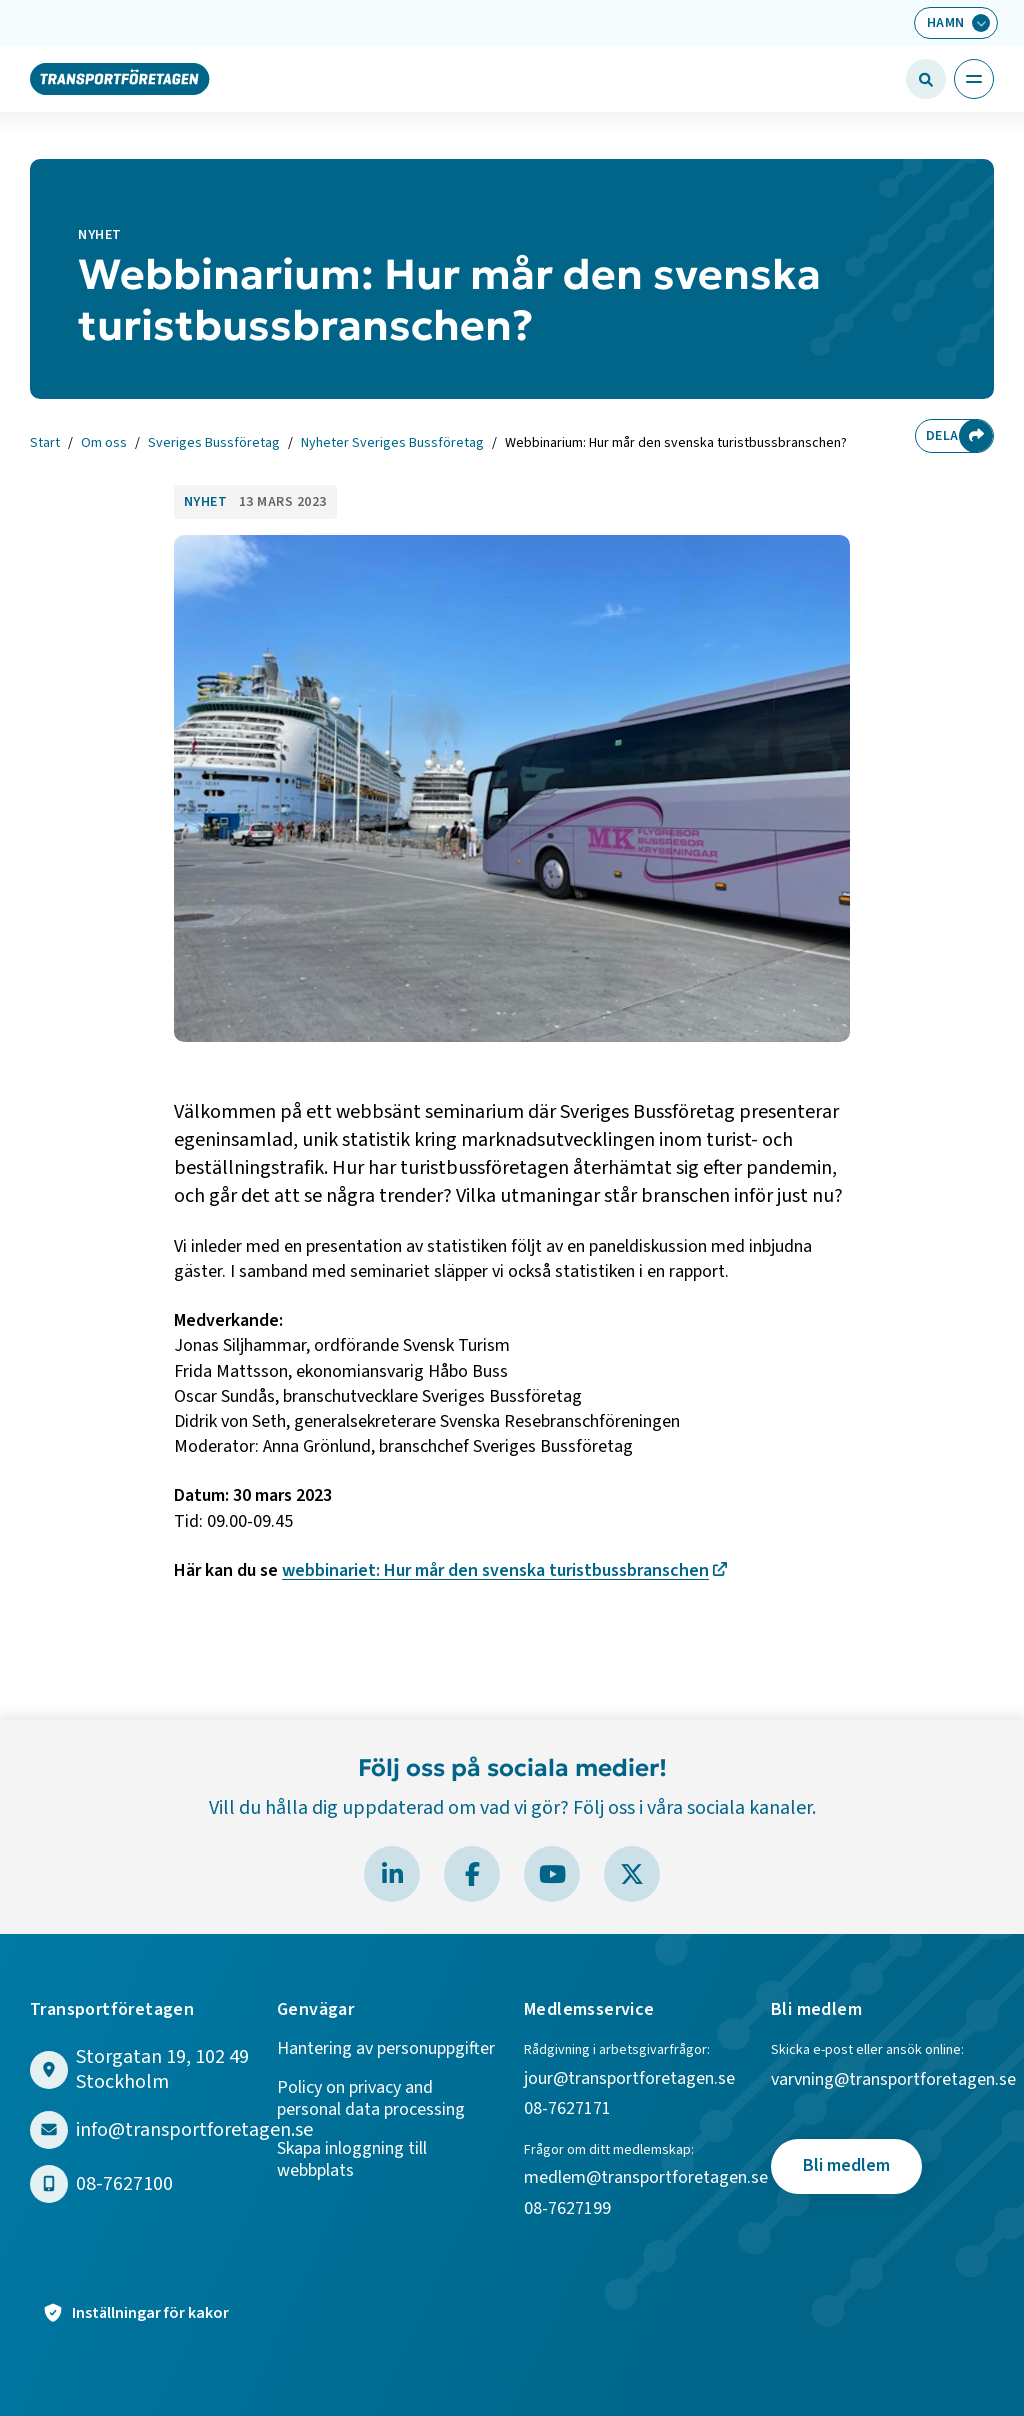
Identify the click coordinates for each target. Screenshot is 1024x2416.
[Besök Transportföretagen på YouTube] (552, 1874)
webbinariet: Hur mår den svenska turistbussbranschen (495, 1570)
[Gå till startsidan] (120, 78)
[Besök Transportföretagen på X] (632, 1874)
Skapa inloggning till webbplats (352, 2160)
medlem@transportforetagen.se (646, 2178)
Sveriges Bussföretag (214, 444)
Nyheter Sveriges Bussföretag (392, 444)
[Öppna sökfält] (926, 79)
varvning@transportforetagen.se (893, 2080)
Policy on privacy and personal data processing (371, 2099)
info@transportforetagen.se (194, 2130)
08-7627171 (567, 2109)
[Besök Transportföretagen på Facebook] (472, 1874)
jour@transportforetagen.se (629, 2079)
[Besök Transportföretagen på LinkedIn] (392, 1874)
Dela (937, 436)
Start (45, 444)
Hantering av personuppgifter (386, 2049)
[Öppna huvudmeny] (974, 79)
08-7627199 (569, 2209)
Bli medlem (846, 2165)
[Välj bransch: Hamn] (956, 23)
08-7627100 (124, 2184)
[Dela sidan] (976, 436)
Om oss (104, 444)
